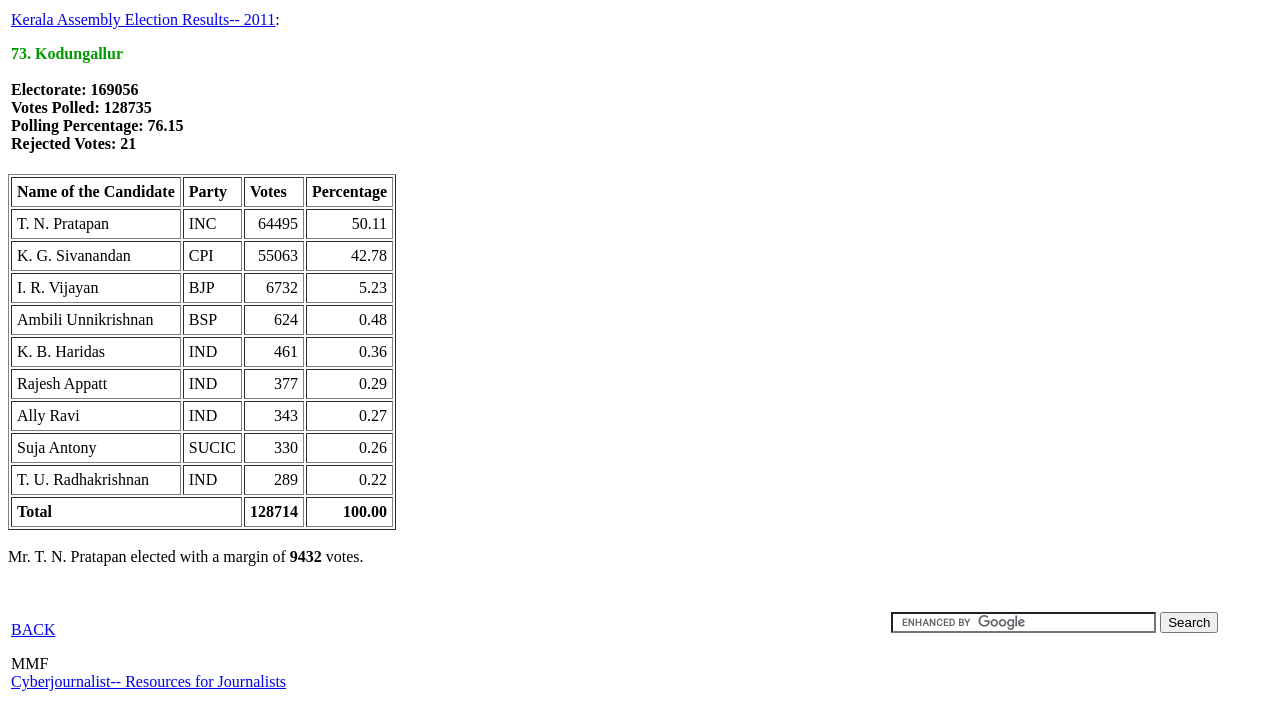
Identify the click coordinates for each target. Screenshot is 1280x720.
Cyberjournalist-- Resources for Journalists (148, 681)
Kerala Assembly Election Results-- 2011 (143, 19)
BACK (33, 629)
